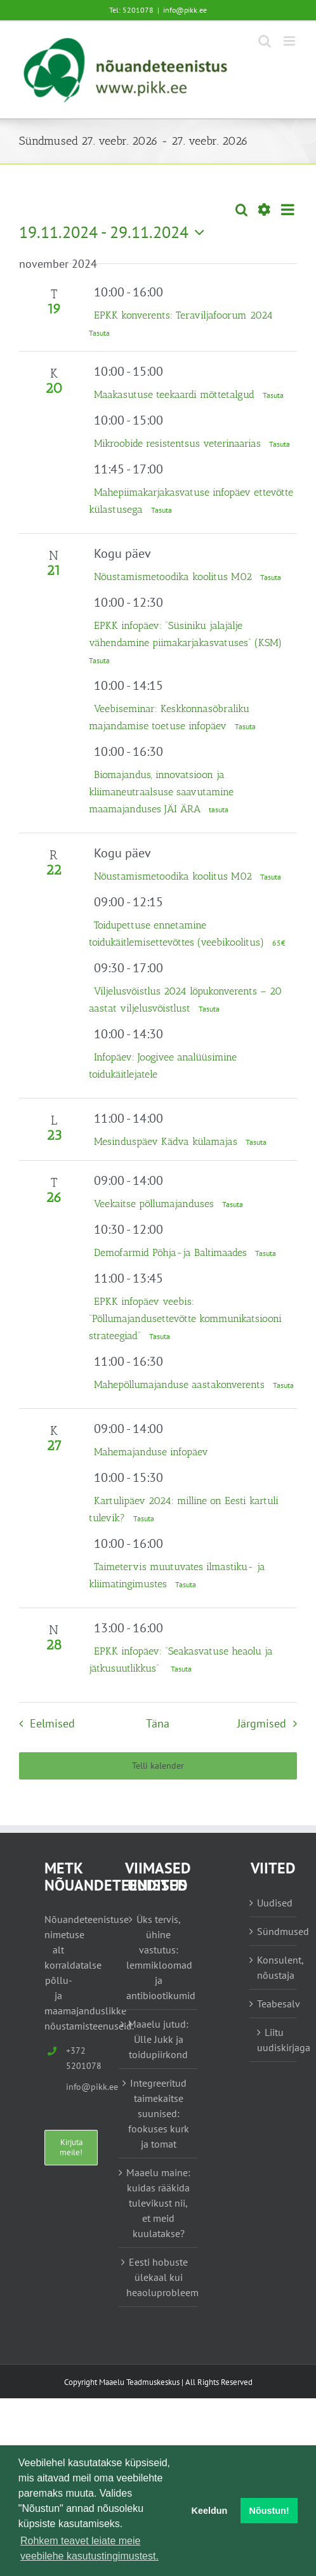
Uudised (274, 1902)
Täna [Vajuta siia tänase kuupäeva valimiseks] (157, 1723)
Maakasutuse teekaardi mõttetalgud (176, 394)
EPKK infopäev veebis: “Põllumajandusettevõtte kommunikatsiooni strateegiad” (185, 1318)
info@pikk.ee (185, 10)
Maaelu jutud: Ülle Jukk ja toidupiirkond (158, 2039)
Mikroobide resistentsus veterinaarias (179, 443)
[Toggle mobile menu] (290, 41)
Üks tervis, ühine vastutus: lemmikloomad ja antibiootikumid (159, 1957)
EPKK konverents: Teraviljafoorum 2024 (183, 315)
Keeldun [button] (210, 2511)
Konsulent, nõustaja (274, 1967)
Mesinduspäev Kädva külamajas (167, 1141)
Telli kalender (158, 1765)
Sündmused (274, 1931)
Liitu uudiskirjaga (274, 2040)
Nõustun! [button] (269, 2511)
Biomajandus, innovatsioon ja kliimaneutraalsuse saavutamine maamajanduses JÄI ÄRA (161, 792)
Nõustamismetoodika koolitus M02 (174, 577)
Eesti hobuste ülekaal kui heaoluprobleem (159, 2277)
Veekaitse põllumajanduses (155, 1204)
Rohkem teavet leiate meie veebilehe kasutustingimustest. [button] (89, 2548)
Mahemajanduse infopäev (151, 1452)
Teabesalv (274, 2003)
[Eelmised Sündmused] (43, 1723)
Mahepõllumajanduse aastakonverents (181, 1384)
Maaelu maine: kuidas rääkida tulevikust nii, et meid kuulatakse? (158, 2203)
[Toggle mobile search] (264, 41)
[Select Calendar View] (288, 209)
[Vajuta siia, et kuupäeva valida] (115, 232)
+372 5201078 (69, 2058)
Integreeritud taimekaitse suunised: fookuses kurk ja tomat (158, 2113)
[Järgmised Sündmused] (270, 1723)
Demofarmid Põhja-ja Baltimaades (172, 1252)
